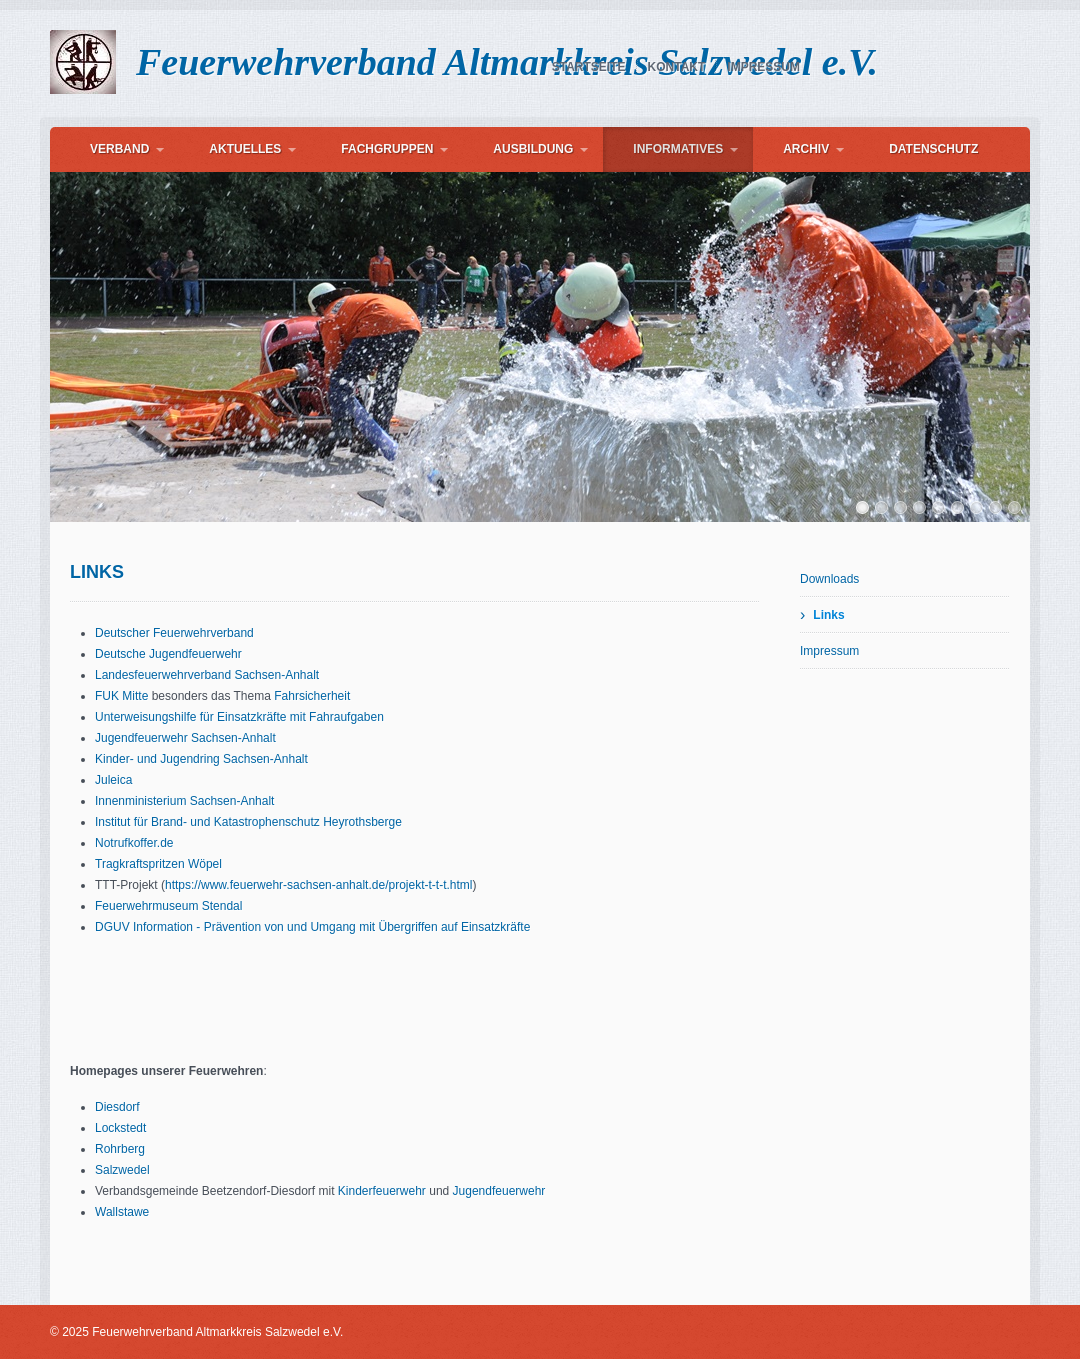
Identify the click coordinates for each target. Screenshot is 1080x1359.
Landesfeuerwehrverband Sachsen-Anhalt (207, 675)
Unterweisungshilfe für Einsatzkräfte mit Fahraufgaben (239, 717)
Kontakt (677, 67)
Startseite (589, 67)
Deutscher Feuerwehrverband (174, 633)
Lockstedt (120, 1128)
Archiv (806, 149)
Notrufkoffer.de (134, 843)
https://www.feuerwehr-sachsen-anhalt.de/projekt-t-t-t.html (318, 885)
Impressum (763, 67)
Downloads (829, 579)
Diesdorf (117, 1107)
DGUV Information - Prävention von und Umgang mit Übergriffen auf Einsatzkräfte (312, 927)
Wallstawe (122, 1212)
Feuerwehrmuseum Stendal (168, 906)
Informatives (678, 149)
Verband (119, 149)
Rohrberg (120, 1149)
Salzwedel (122, 1170)
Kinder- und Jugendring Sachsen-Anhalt (201, 759)
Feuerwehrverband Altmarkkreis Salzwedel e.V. (507, 62)
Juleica (113, 780)
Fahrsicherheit (312, 696)
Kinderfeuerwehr (382, 1191)
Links (828, 615)
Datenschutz (933, 149)
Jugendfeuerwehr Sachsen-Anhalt (185, 738)
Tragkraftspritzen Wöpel (158, 864)
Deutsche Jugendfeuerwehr (168, 654)
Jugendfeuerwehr (499, 1191)
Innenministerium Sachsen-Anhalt (184, 801)
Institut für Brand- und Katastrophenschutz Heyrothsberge (248, 822)
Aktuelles (245, 149)
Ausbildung (533, 149)
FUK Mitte (121, 696)
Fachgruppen (387, 149)
